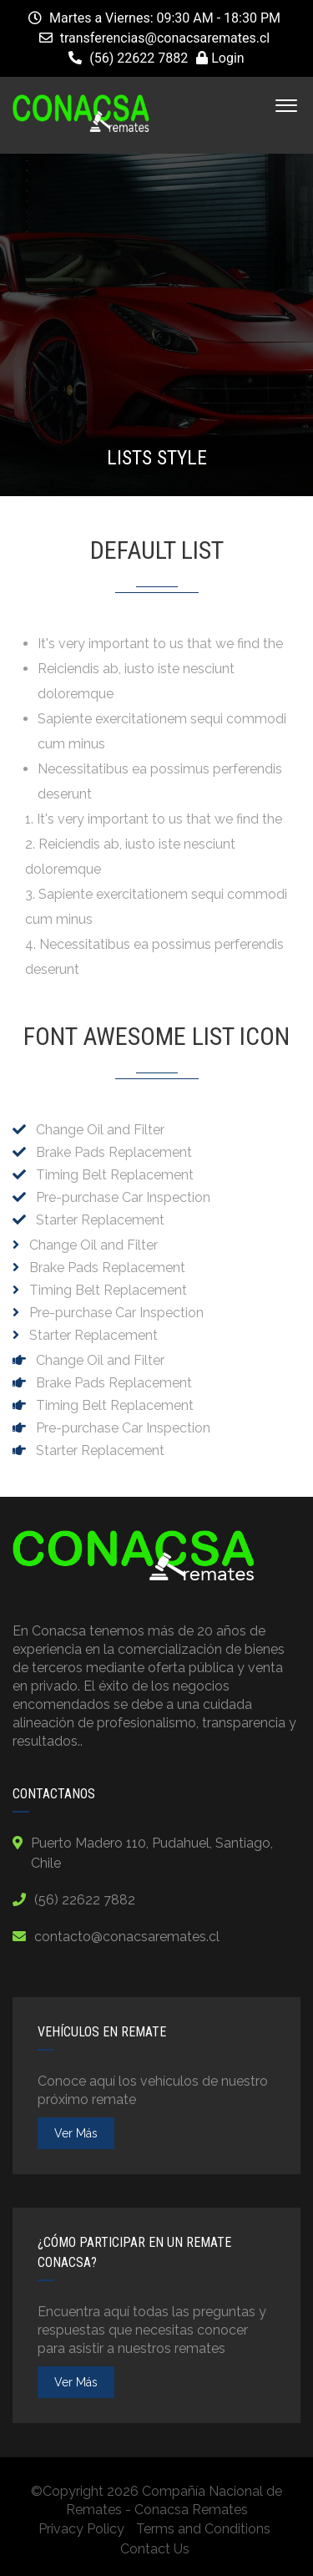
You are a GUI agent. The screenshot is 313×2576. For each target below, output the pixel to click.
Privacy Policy (81, 2529)
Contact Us (154, 2549)
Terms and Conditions (203, 2529)
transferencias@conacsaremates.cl (165, 38)
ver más (76, 2133)
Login (220, 58)
